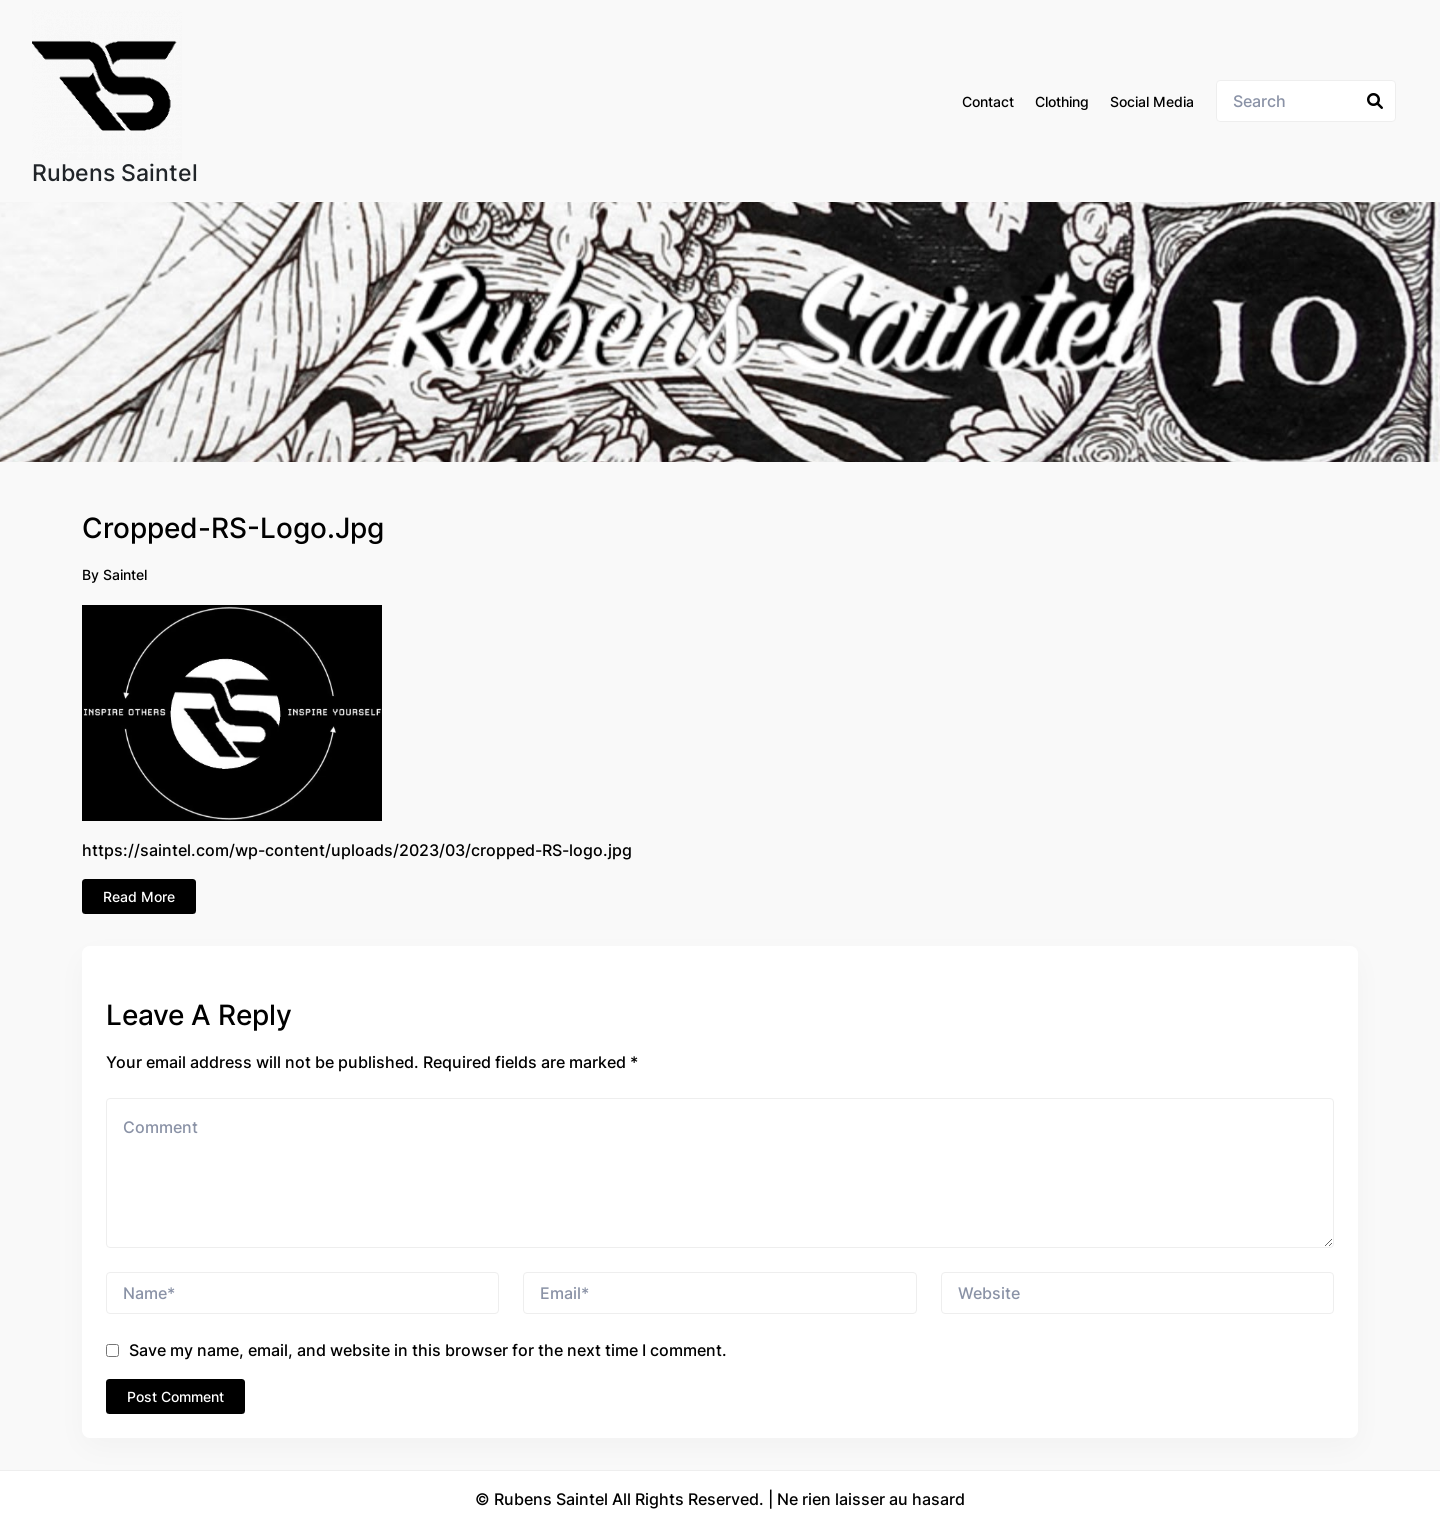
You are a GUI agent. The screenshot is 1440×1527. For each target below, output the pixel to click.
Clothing (1062, 101)
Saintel (125, 574)
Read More (139, 896)
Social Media (1152, 101)
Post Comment (175, 1396)
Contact (988, 101)
